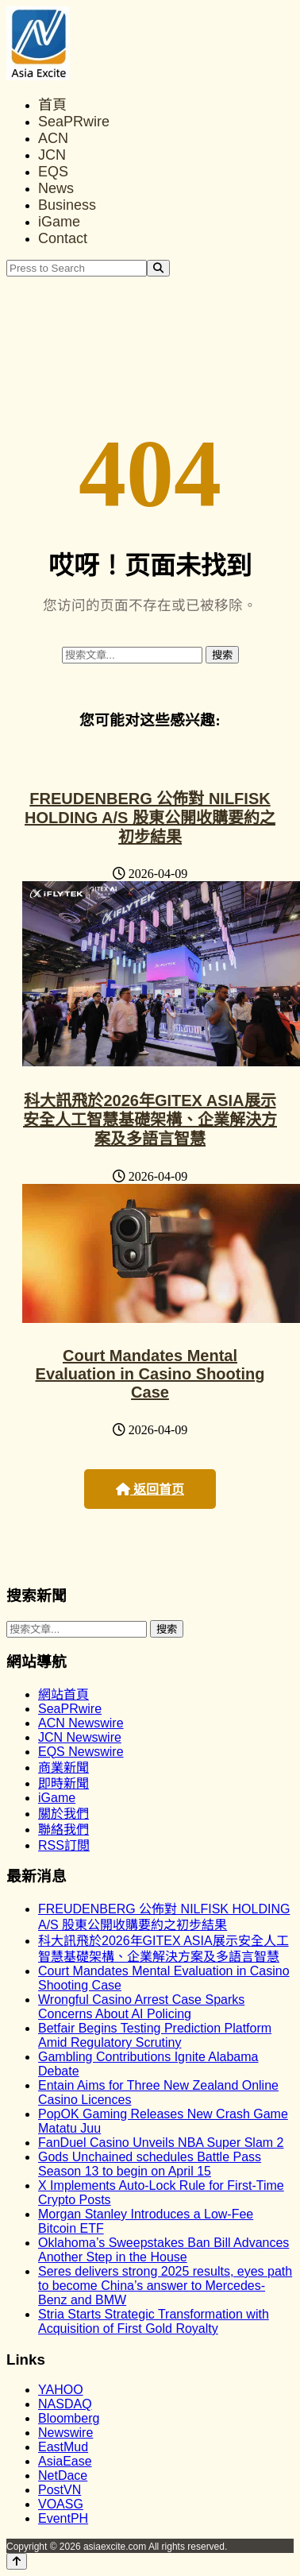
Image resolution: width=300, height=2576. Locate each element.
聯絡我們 (63, 1829)
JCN (52, 155)
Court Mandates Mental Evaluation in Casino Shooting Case (150, 1374)
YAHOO (60, 2389)
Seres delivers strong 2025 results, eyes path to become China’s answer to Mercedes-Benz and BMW (165, 2286)
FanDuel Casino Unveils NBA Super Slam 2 (160, 2142)
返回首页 (150, 1489)
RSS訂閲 (64, 1845)
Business (67, 205)
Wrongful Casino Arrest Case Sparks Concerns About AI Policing (141, 2007)
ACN (53, 138)
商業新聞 (63, 1767)
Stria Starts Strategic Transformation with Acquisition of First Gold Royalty (153, 2321)
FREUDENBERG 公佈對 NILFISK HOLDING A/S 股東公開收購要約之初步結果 (150, 817)
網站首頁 (63, 1694)
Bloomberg (68, 2418)
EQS (53, 172)
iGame (59, 222)
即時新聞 (63, 1783)
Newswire (65, 2432)
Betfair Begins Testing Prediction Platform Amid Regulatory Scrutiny (154, 2035)
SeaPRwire (74, 122)
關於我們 (63, 1813)
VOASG (60, 2504)
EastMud (63, 2447)
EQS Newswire (81, 1751)
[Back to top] (16, 2561)
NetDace (62, 2475)
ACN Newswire (81, 1723)
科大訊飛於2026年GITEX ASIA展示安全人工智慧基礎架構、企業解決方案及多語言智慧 (150, 1119)
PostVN (59, 2490)
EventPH (63, 2518)
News (56, 188)
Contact (62, 238)
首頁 (52, 105)
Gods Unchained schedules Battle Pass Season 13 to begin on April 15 (149, 2164)
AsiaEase (65, 2461)
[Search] (158, 268)
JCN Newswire (79, 1737)
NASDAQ (65, 2404)
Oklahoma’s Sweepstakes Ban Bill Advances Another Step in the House (163, 2250)
